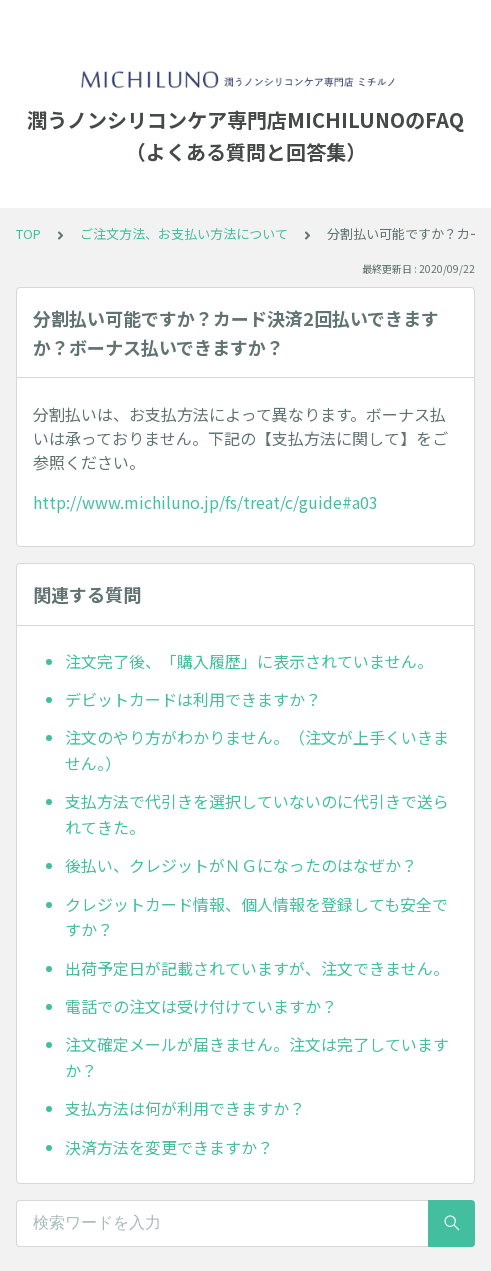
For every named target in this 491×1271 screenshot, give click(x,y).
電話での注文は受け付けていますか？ (201, 1006)
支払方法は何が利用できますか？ (185, 1108)
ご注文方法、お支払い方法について (184, 233)
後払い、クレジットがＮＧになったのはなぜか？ (241, 865)
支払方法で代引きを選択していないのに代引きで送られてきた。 (257, 814)
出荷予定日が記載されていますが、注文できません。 (257, 968)
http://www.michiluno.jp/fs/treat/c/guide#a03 (205, 502)
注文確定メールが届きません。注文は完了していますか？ (257, 1057)
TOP (28, 233)
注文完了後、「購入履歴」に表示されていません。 (249, 661)
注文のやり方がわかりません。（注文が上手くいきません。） (257, 750)
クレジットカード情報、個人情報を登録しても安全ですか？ (256, 917)
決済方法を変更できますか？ (169, 1147)
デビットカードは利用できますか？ (193, 699)
